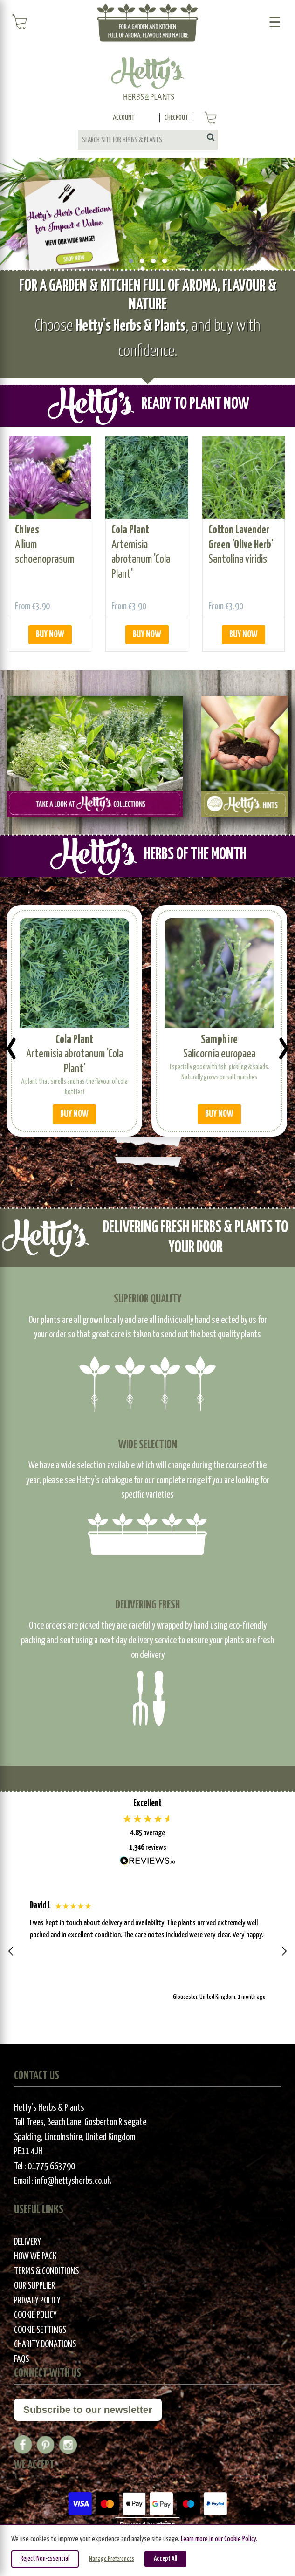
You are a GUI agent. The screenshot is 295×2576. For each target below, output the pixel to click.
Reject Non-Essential (45, 2559)
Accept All (165, 2559)
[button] (11, 1951)
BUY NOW (50, 634)
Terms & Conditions (46, 2271)
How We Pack (35, 2256)
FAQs (21, 2359)
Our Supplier (34, 2286)
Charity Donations (45, 2344)
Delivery (27, 2242)
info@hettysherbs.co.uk (73, 2181)
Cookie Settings (40, 2330)
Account (124, 117)
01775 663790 (51, 2166)
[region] (147, 1951)
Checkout (176, 117)
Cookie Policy (35, 2315)
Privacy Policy (37, 2301)
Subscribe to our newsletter (87, 2409)
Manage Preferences (111, 2559)
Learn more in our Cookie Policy (218, 2538)
